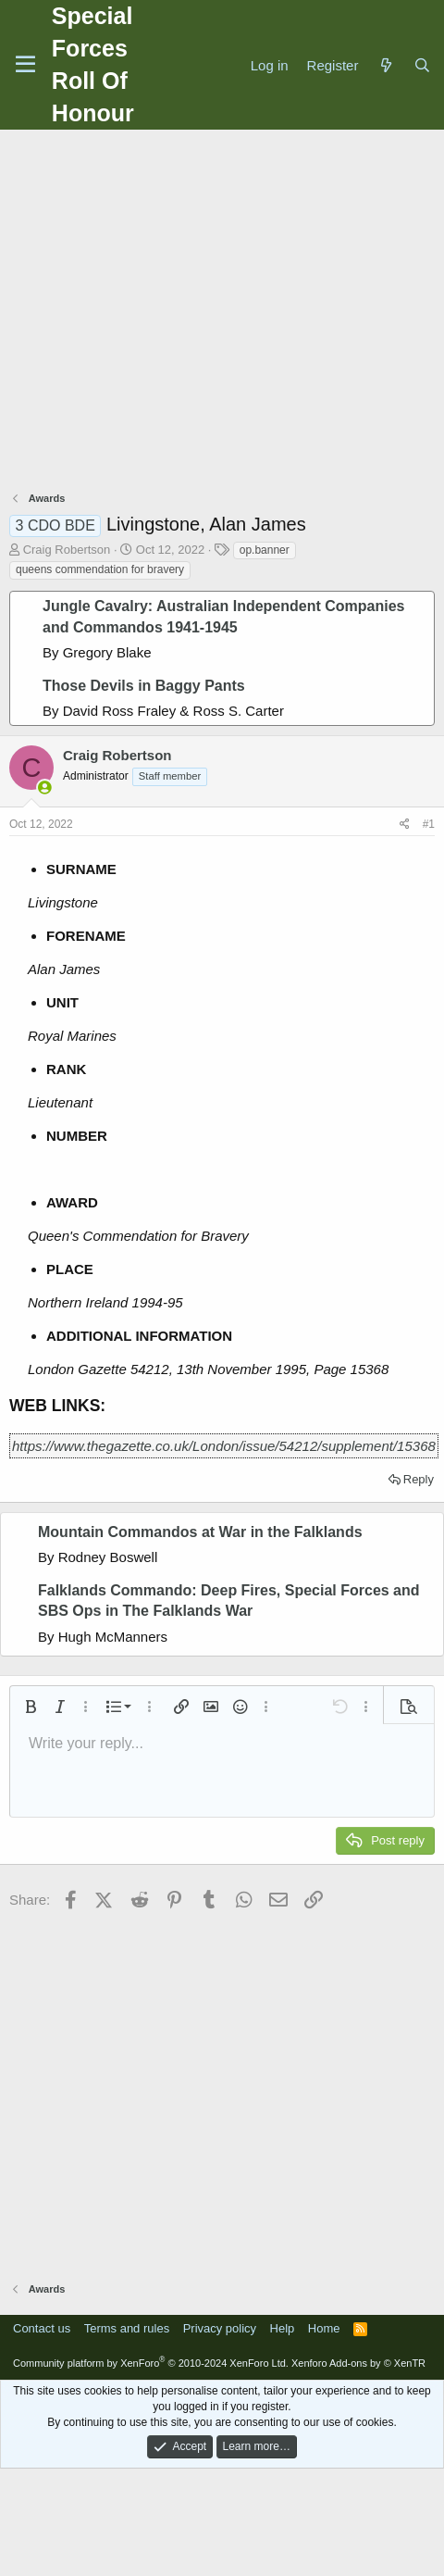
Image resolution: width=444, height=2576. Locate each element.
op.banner (265, 550)
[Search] (422, 65)
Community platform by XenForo (151, 2363)
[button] (30, 1706)
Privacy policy (219, 2328)
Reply (418, 1479)
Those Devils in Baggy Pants (144, 686)
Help (282, 2328)
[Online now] (45, 787)
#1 (429, 824)
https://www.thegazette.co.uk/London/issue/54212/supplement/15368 (224, 1446)
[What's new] (385, 65)
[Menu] (25, 65)
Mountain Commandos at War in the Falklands (200, 1532)
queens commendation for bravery (100, 569)
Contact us (41, 2328)
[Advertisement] (173, 312)
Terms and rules (126, 2328)
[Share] (404, 824)
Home (324, 2328)
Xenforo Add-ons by (358, 2363)
